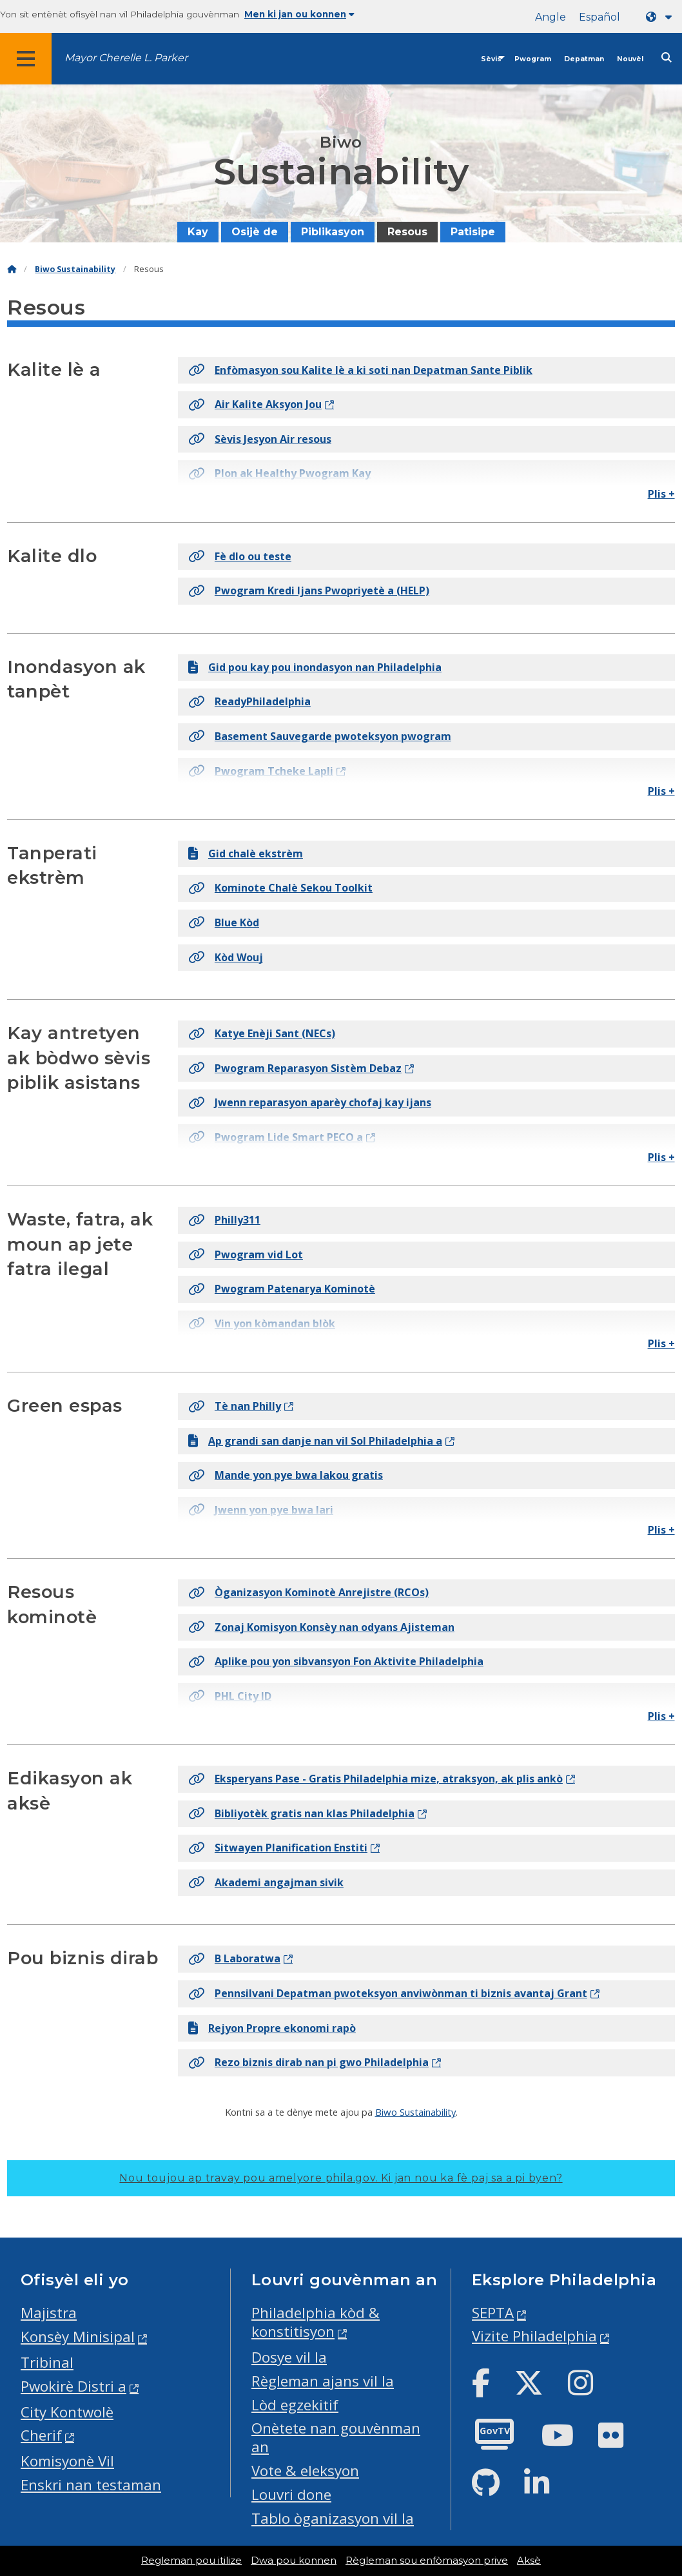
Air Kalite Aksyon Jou (255, 404)
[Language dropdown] (661, 17)
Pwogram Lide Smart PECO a (275, 1137)
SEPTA (493, 2313)
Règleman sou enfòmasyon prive (427, 2560)
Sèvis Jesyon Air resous (259, 439)
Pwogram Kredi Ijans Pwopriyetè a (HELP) (308, 590)
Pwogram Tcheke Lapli (260, 771)
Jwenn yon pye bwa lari (260, 1510)
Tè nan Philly (234, 1406)
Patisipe (473, 232)
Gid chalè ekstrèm (245, 853)
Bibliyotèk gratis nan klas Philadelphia (301, 1813)
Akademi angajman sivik (266, 1882)
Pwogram (532, 59)
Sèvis (491, 59)
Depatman (584, 59)
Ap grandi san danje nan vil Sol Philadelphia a (315, 1441)
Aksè (529, 2560)
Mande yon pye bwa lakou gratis (285, 1475)
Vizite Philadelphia (534, 2336)
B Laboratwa (234, 1958)
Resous (407, 232)
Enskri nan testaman (91, 2485)
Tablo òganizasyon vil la (332, 2518)
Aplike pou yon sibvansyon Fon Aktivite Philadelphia (335, 1661)
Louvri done (291, 2494)
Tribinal (47, 2362)
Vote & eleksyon (305, 2471)
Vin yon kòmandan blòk (261, 1323)
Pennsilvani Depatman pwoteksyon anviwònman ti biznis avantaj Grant (387, 1993)
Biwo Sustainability (75, 269)
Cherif (41, 2435)
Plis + (661, 494)
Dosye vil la (289, 2357)
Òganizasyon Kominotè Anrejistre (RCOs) (308, 1592)
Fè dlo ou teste (239, 556)
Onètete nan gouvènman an (335, 2437)
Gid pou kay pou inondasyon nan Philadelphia (315, 667)
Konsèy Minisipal (78, 2337)
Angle (550, 17)
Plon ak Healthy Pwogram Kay (279, 473)
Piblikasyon (332, 232)
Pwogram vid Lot (245, 1254)
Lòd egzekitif (294, 2405)
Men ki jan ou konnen (299, 14)
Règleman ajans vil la (322, 2381)
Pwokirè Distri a (73, 2386)
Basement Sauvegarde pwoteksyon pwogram (319, 736)
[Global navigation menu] (26, 58)
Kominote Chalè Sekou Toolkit (280, 888)
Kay (198, 232)
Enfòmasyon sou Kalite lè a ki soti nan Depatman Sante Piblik (360, 370)
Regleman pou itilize (191, 2560)
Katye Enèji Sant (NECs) (261, 1033)
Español (599, 17)
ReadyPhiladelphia (249, 701)
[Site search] (666, 57)
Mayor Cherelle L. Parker (126, 58)
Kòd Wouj (225, 957)
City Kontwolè (67, 2412)
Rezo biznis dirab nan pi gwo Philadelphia (308, 2062)
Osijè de (254, 232)
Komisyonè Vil (67, 2461)
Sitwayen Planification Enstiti (277, 1847)
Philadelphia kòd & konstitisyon (315, 2322)
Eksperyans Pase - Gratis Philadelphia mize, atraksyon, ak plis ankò (375, 1778)
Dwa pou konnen (293, 2560)
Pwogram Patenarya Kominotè (281, 1289)
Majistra (49, 2313)
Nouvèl (630, 59)
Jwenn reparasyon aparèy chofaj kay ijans (309, 1102)
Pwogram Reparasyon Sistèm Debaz (295, 1068)
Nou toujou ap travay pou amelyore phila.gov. (340, 2178)
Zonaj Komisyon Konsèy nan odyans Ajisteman (321, 1627)
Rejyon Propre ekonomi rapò (272, 2028)
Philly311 (224, 1220)
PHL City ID (229, 1696)
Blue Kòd (223, 922)
